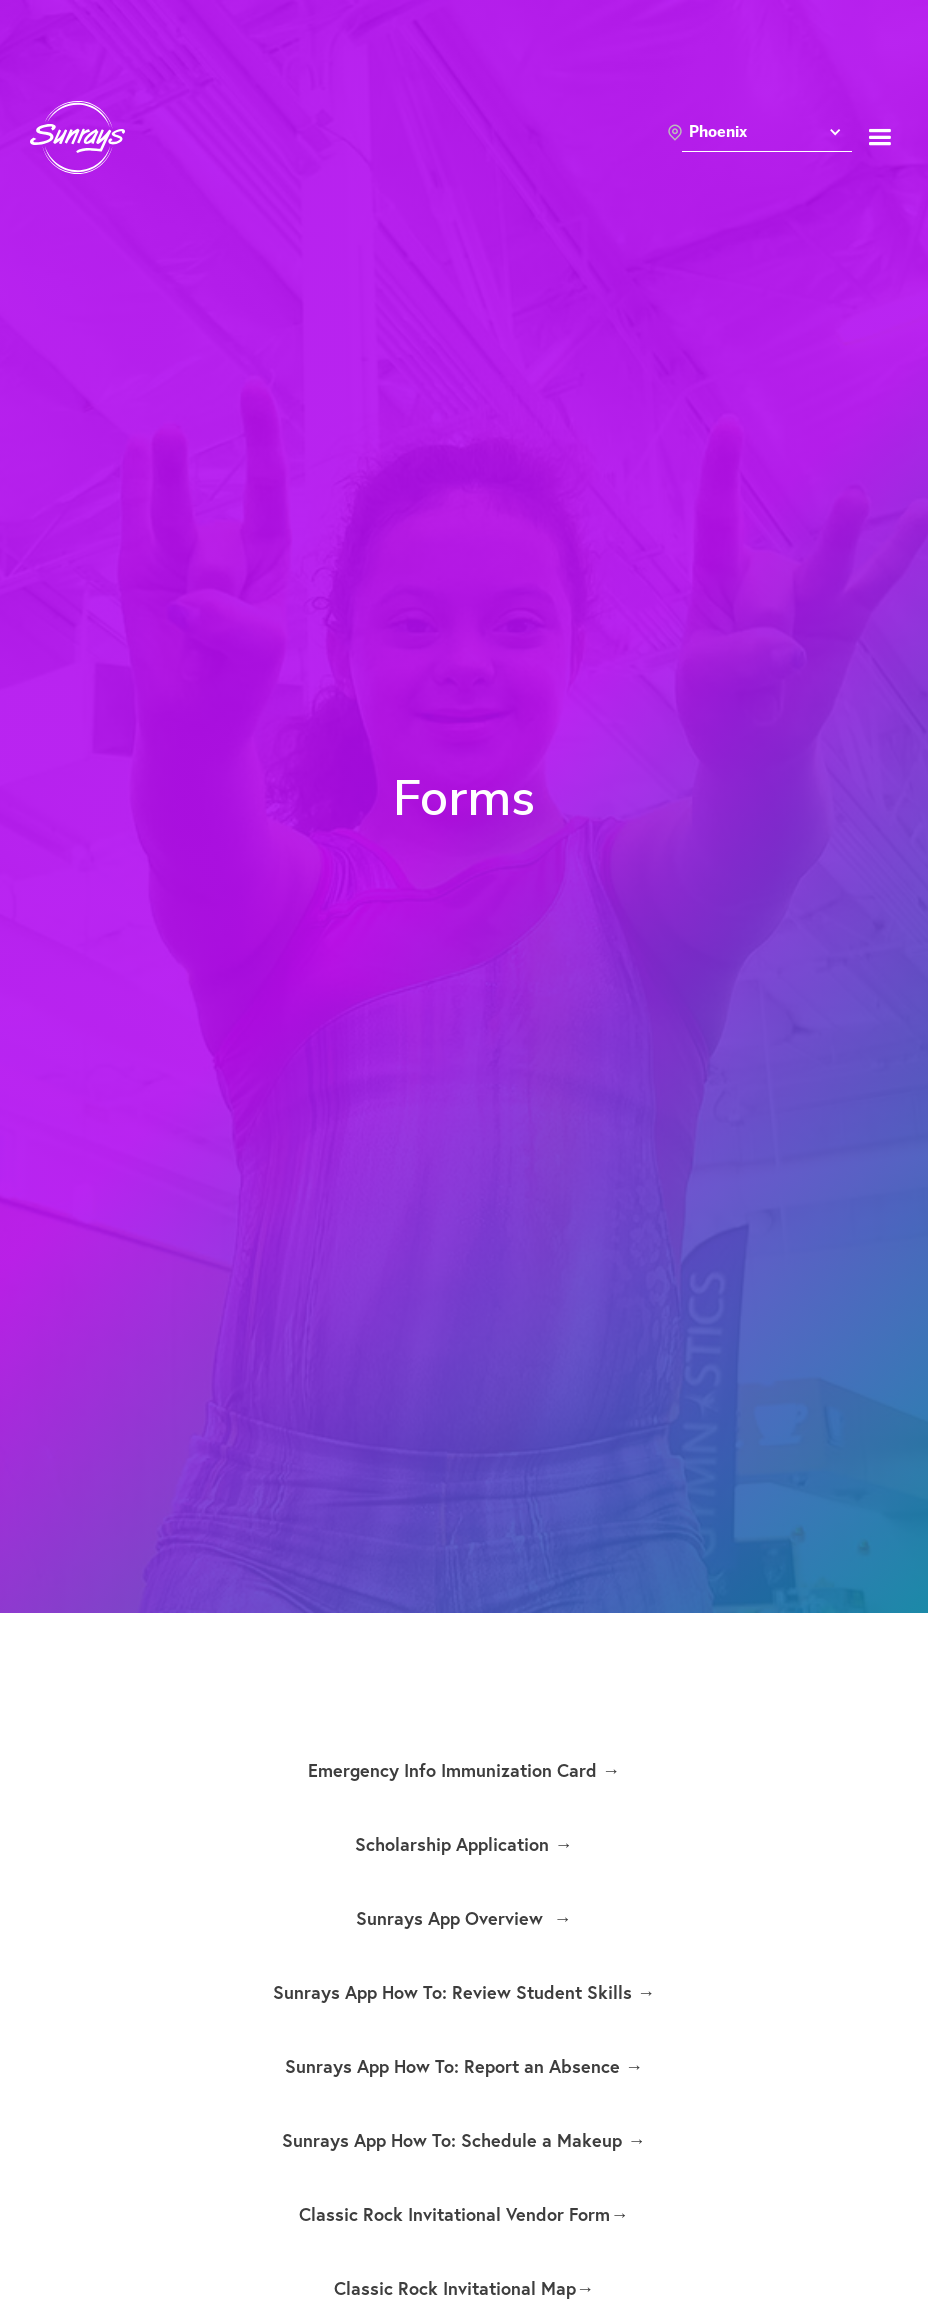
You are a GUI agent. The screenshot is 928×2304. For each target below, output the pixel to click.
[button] (767, 137)
